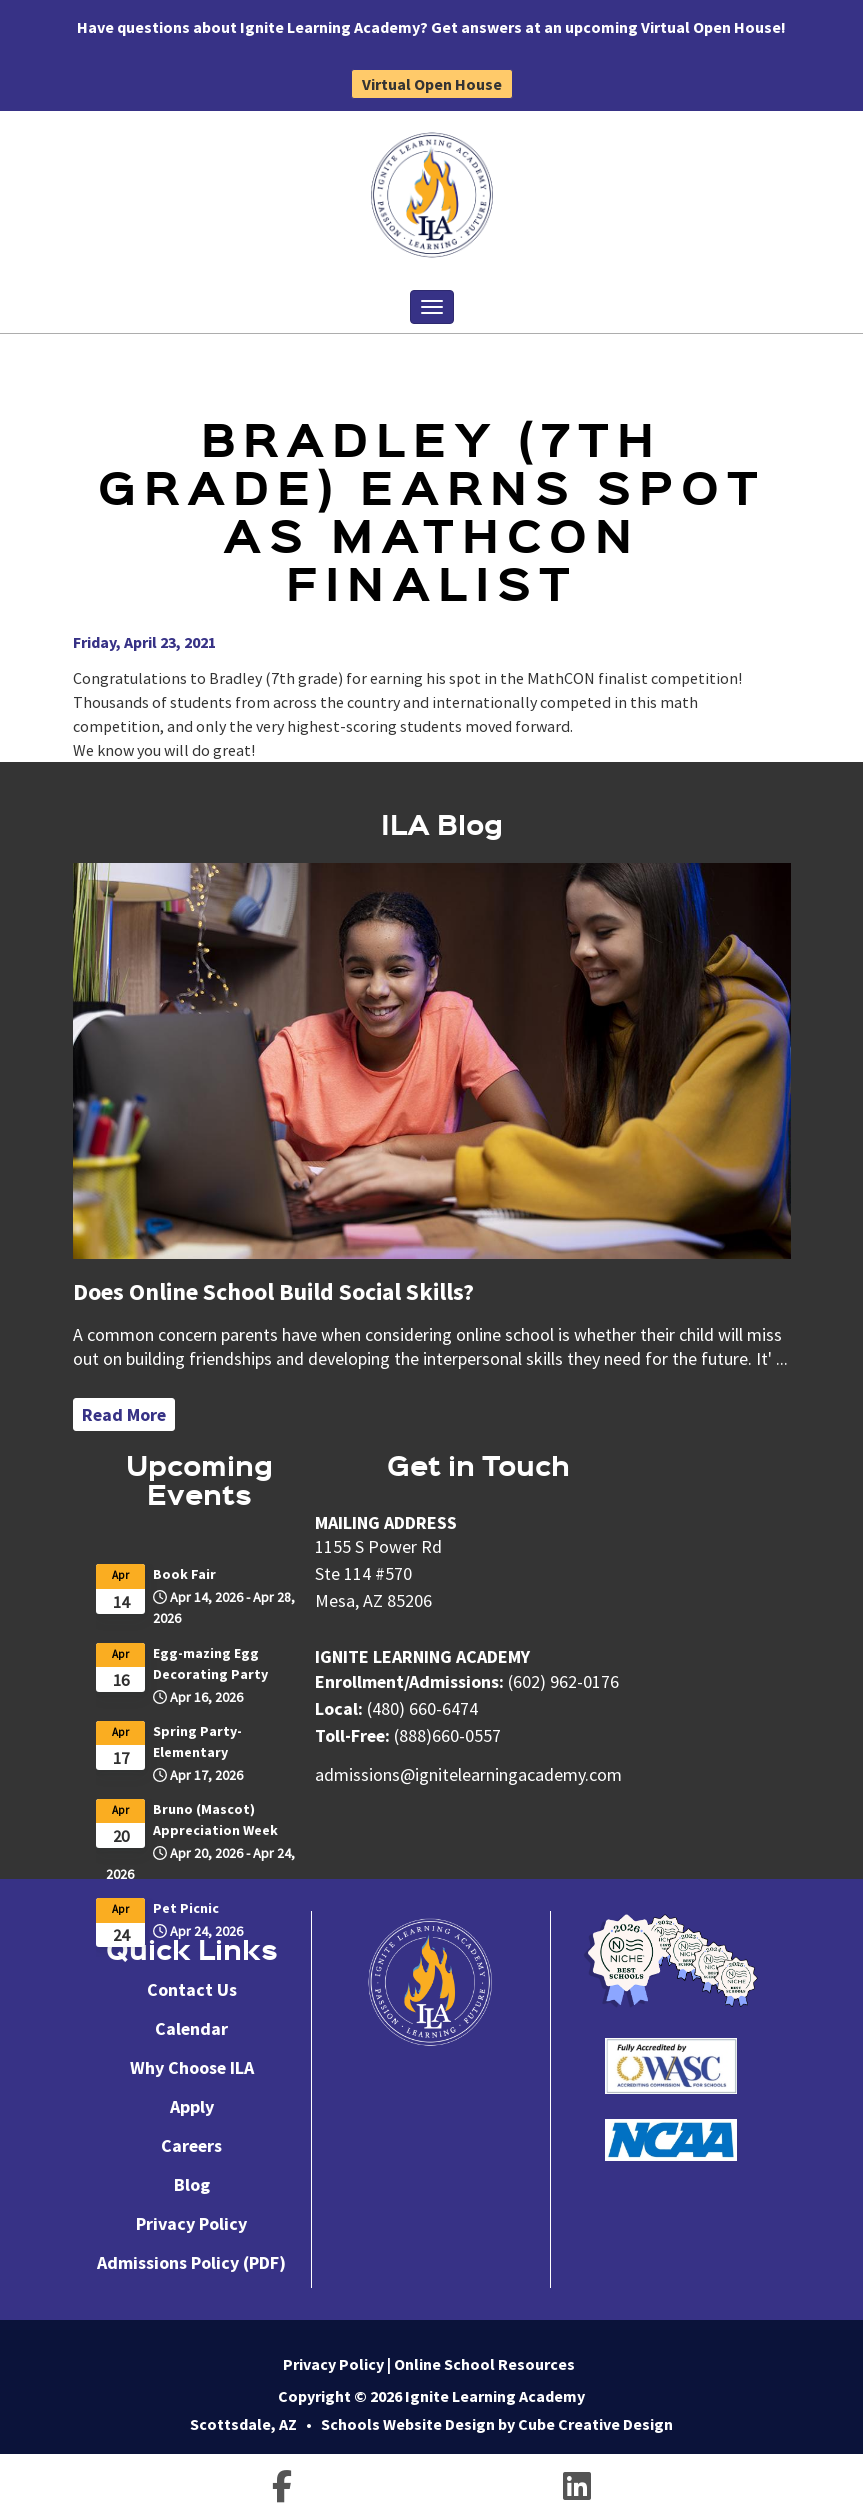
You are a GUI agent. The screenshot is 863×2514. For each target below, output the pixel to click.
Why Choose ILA (192, 2067)
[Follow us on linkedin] (577, 2490)
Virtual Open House (432, 84)
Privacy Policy (191, 2223)
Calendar (191, 2028)
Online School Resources (484, 2364)
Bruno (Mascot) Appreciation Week (215, 1819)
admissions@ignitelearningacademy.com (468, 1774)
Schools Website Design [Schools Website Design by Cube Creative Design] (408, 2424)
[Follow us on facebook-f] (282, 2490)
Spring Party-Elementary (197, 1741)
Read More (124, 1414)
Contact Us (192, 1989)
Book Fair (184, 1574)
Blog (192, 2184)
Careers (191, 2145)
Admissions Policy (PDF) (191, 2262)
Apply (192, 2106)
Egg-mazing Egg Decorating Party (210, 1663)
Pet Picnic (186, 1908)
